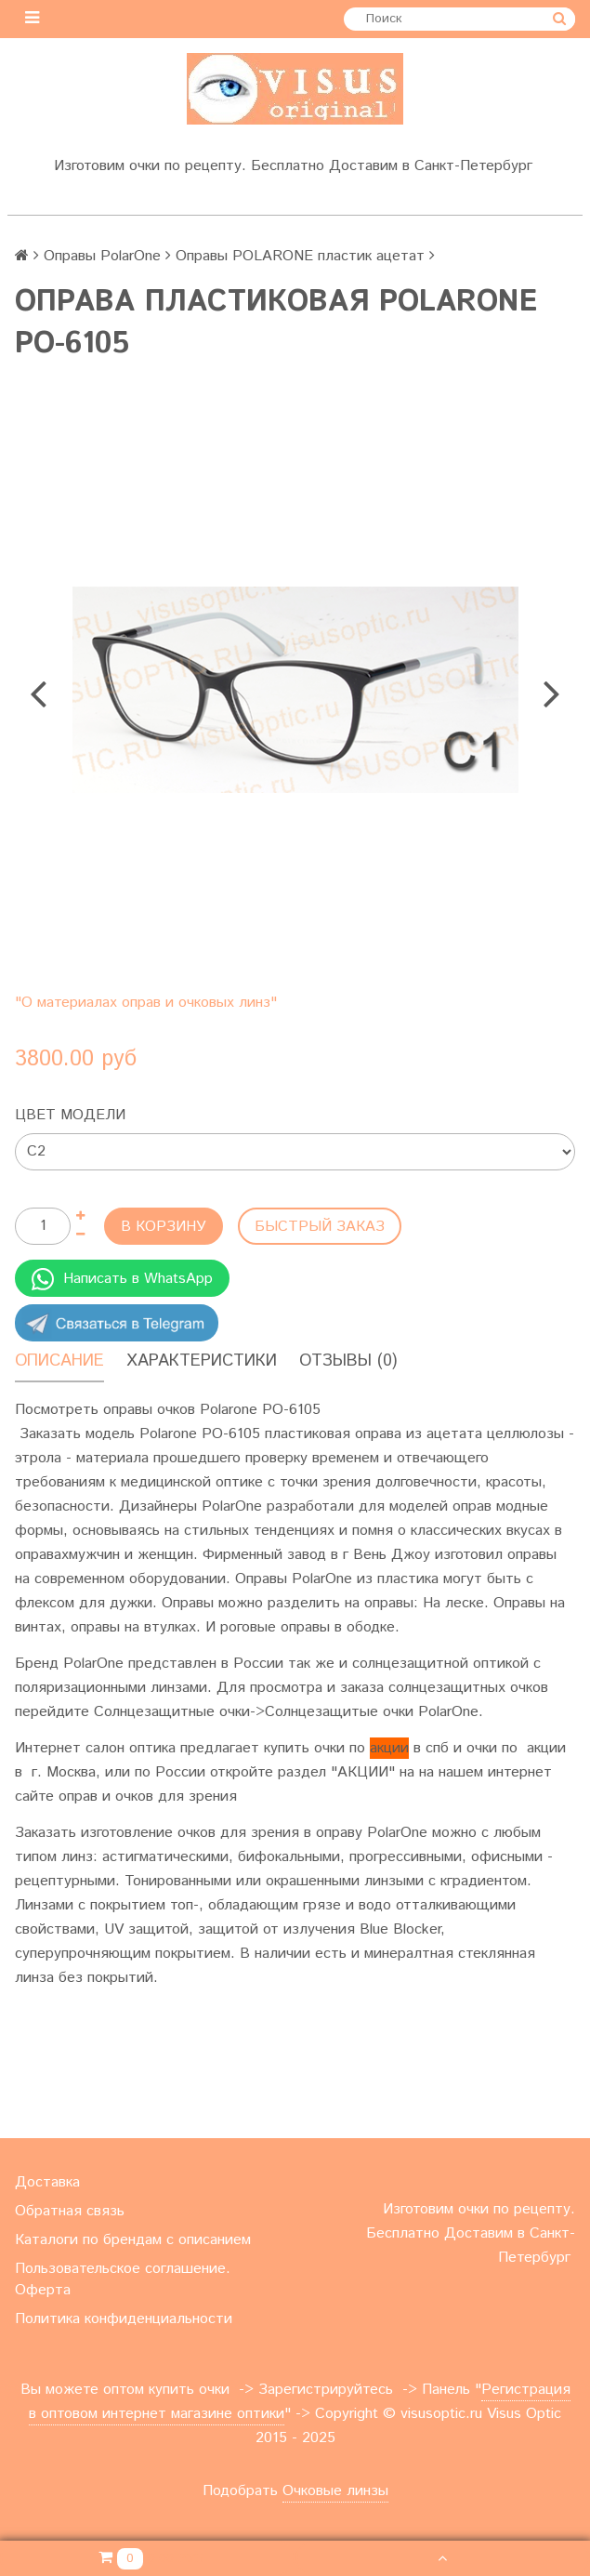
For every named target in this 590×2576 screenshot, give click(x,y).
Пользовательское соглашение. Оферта (122, 2279)
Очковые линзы (335, 2491)
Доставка (47, 2182)
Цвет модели (70, 1115)
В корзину (163, 1226)
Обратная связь (70, 2211)
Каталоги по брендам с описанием (133, 2240)
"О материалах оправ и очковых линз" (146, 1002)
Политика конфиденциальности (123, 2319)
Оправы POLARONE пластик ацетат (300, 256)
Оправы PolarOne (102, 256)
